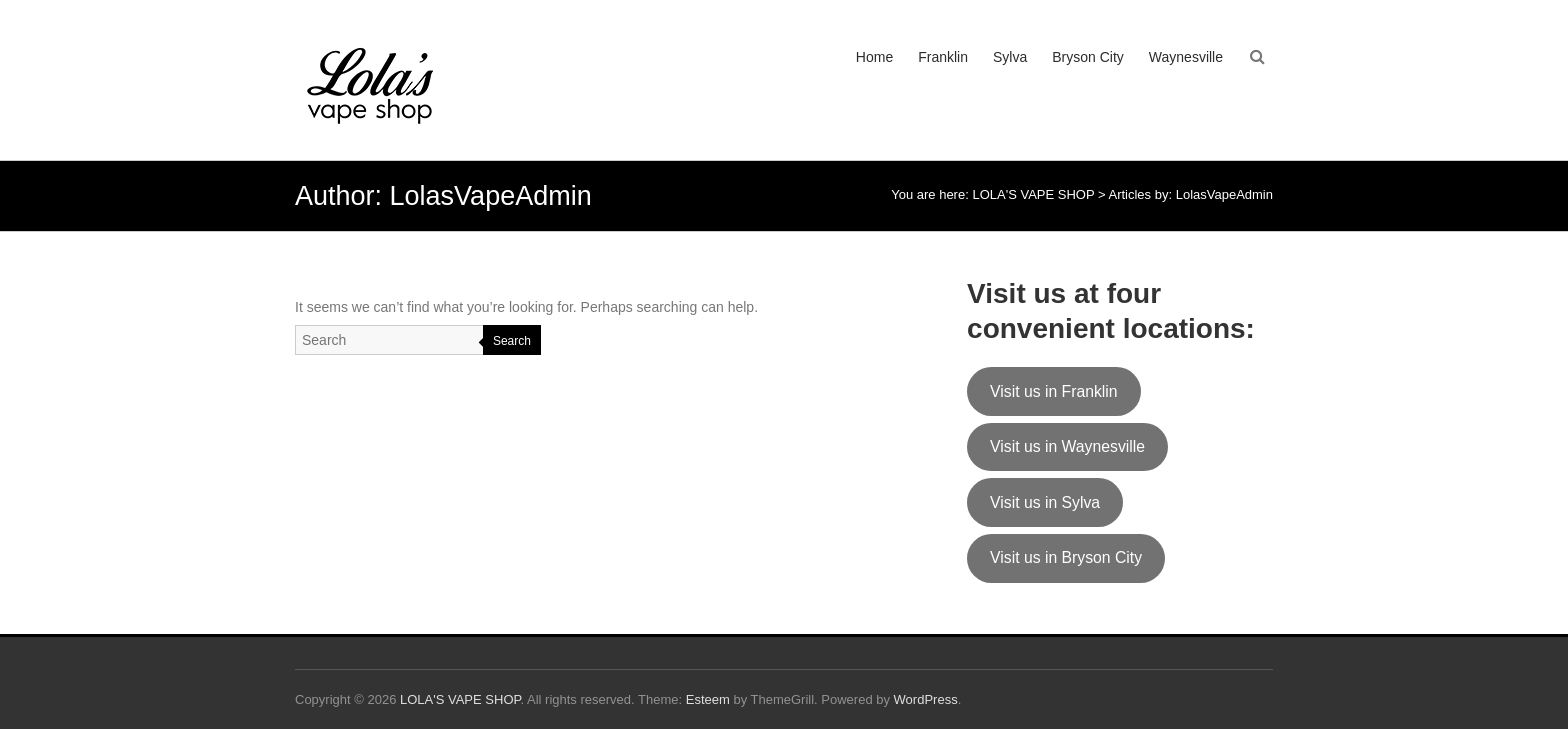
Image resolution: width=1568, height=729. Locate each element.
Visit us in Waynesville (1067, 446)
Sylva (1010, 57)
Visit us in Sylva (1045, 502)
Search (512, 341)
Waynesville (1186, 57)
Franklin (943, 57)
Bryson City (1088, 57)
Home (874, 57)
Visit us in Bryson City (1066, 557)
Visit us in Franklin (1054, 391)
